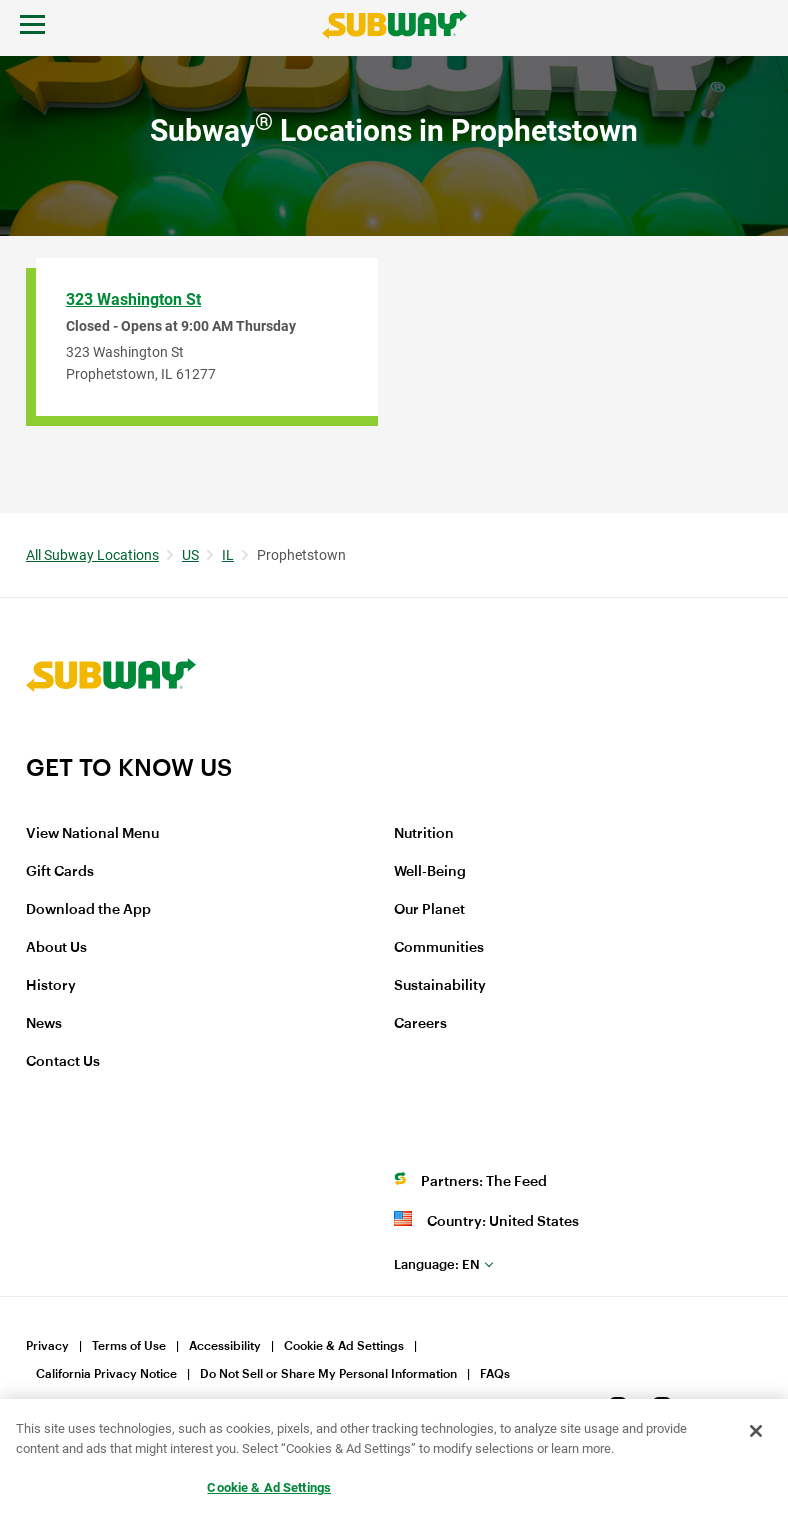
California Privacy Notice (106, 1374)
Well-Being (430, 872)
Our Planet (429, 910)
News (44, 1024)
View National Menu (92, 834)
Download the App (88, 910)
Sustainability (440, 986)
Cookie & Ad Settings (344, 1346)
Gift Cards (60, 872)
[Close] (756, 1431)
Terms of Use (129, 1346)
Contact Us (63, 1062)
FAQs (495, 1374)
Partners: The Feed (484, 1182)
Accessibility (225, 1346)
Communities (439, 948)
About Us (56, 948)
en (437, 1264)
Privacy (47, 1346)
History (51, 986)
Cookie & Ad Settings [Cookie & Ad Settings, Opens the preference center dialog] (269, 1487)
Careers (420, 1024)
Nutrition (424, 834)
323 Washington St (133, 299)
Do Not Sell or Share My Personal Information (328, 1374)
